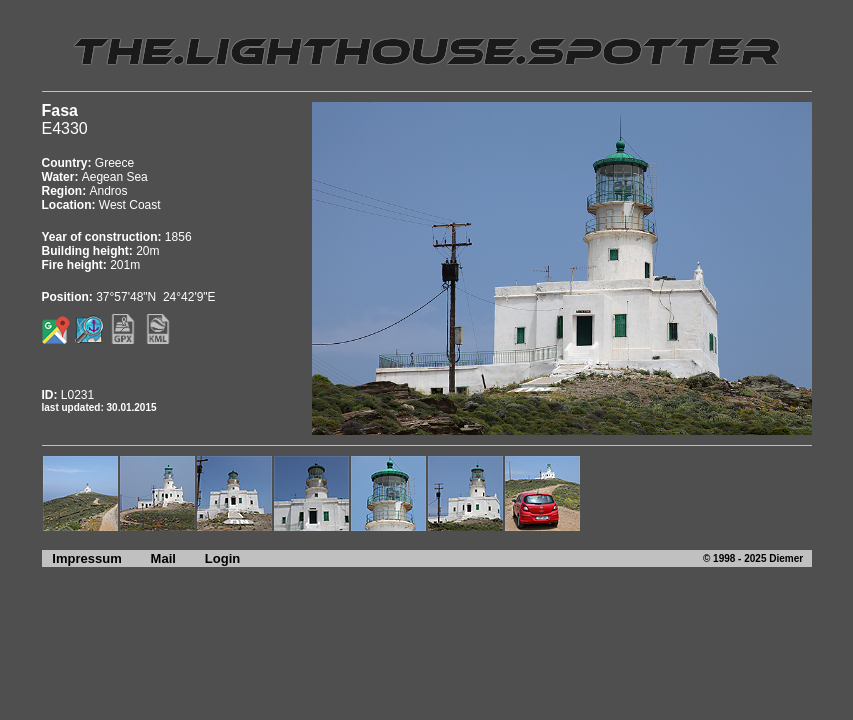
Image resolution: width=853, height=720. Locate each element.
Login (222, 558)
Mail (163, 558)
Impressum (82, 558)
